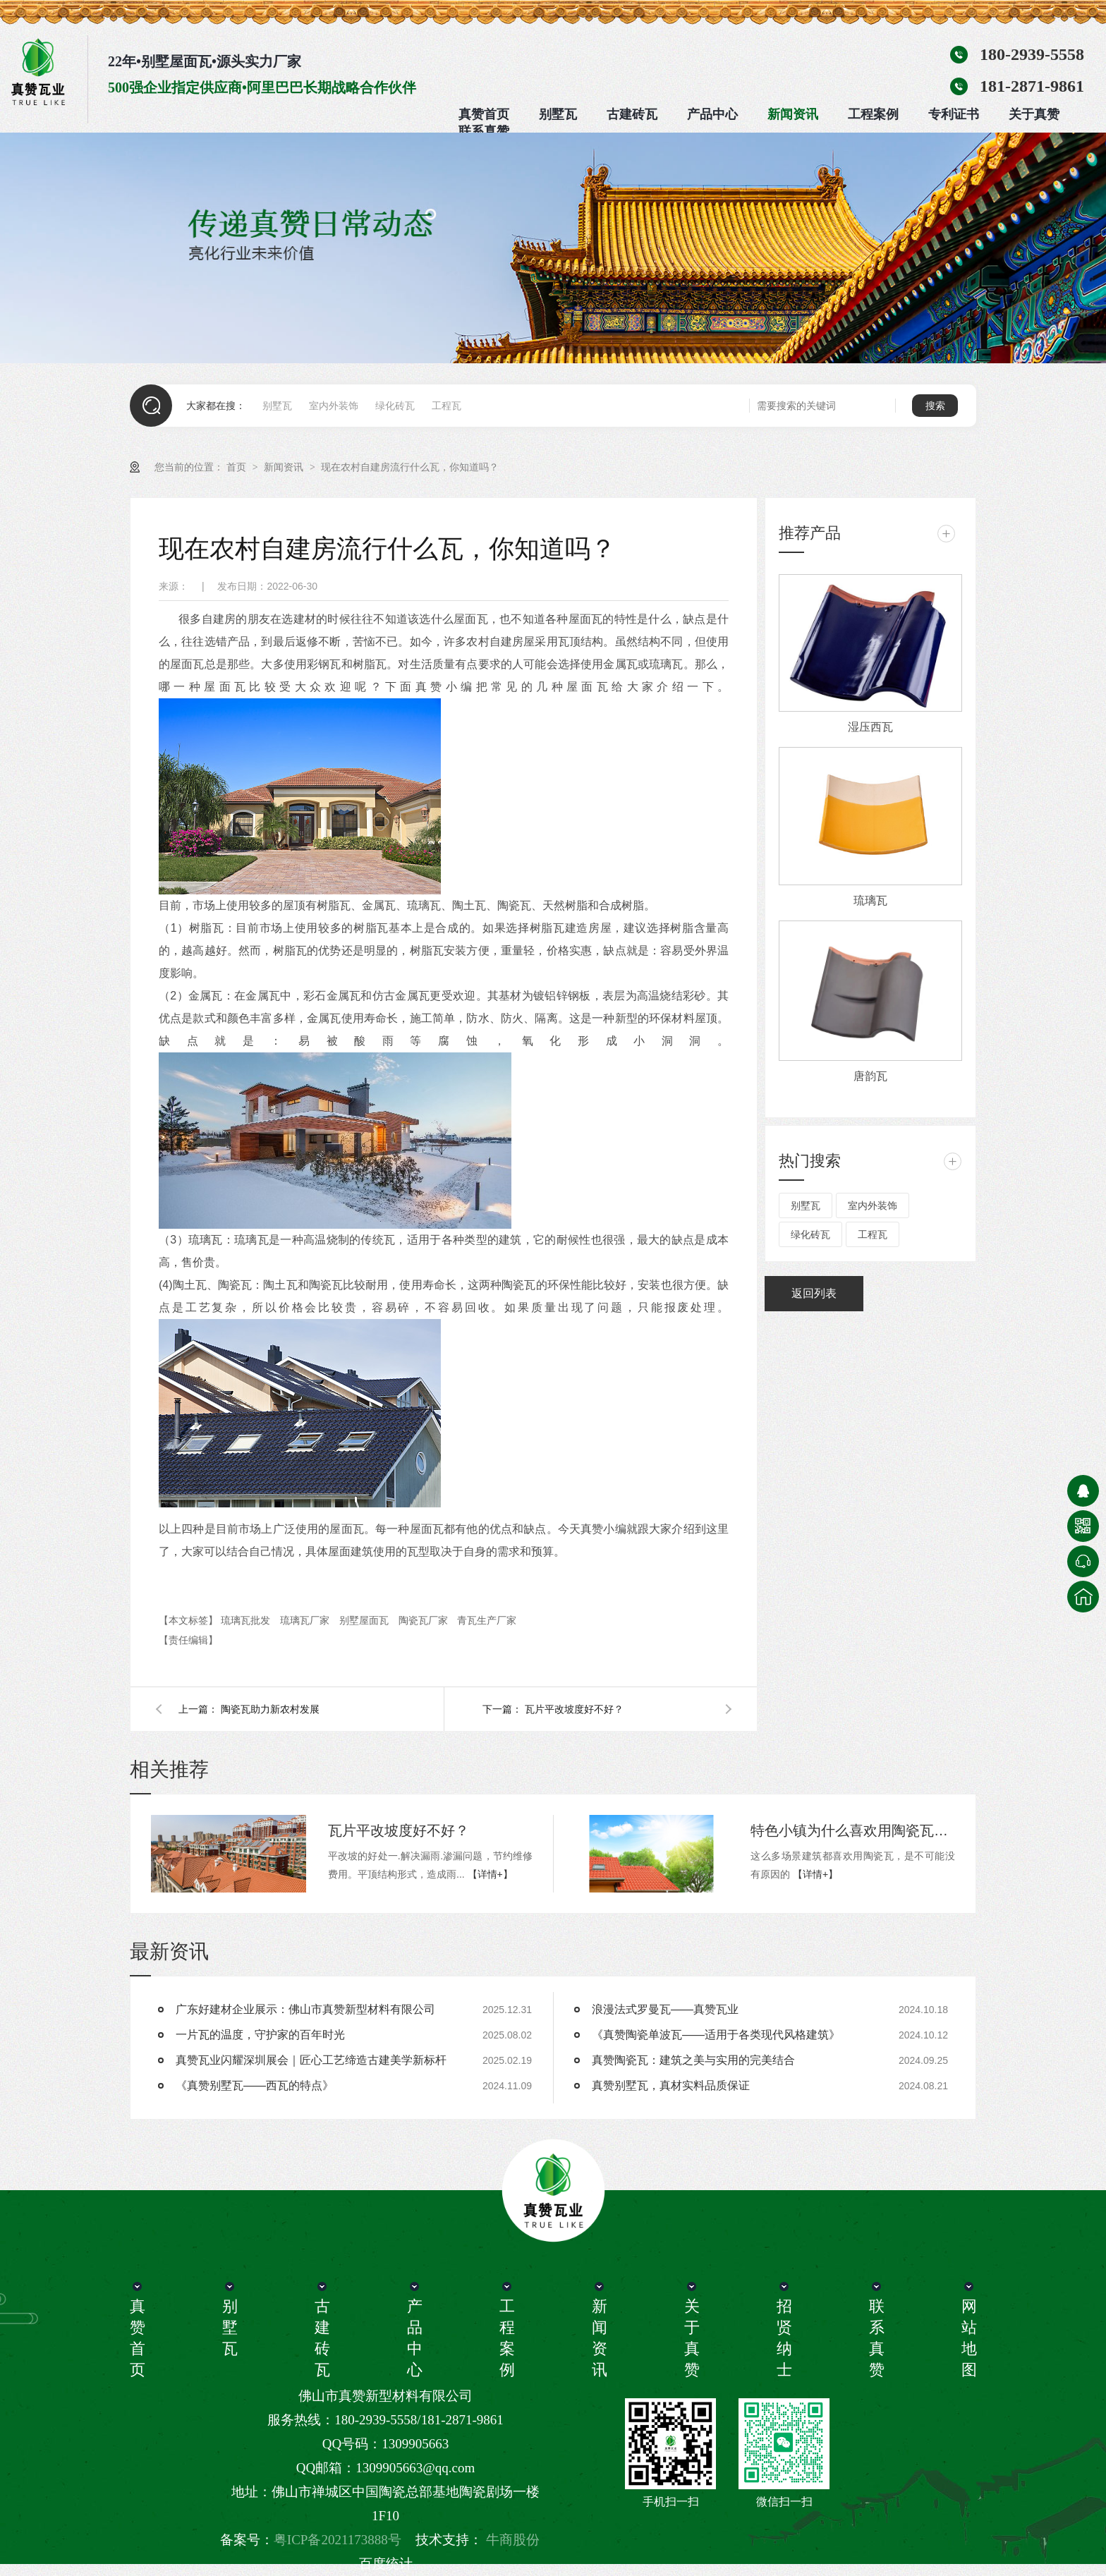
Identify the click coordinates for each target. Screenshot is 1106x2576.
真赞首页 (483, 114)
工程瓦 (446, 405)
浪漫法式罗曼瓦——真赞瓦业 (665, 2009)
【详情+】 (490, 1874)
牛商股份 (513, 2539)
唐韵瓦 (870, 1076)
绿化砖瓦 (395, 405)
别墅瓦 (558, 114)
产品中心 (712, 114)
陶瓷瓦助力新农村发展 (270, 1709)
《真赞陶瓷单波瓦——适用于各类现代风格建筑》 (716, 2035)
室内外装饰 (333, 405)
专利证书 (953, 114)
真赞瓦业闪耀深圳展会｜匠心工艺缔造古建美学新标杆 (311, 2060)
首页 (237, 467)
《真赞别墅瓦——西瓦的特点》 (255, 2085)
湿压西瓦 (870, 727)
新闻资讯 (792, 114)
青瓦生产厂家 (486, 1620)
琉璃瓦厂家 (306, 1620)
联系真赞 (483, 131)
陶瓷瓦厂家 (425, 1620)
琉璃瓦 (870, 900)
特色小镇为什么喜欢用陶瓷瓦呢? (852, 1830)
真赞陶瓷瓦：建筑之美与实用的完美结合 (693, 2060)
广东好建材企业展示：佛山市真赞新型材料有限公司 (305, 2009)
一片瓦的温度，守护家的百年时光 (260, 2035)
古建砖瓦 (632, 114)
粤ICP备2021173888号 (337, 2539)
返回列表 (814, 1293)
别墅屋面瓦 (365, 1620)
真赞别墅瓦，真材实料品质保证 (671, 2085)
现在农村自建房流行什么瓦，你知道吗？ (410, 467)
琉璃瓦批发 (247, 1620)
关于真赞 (1034, 114)
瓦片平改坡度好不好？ (574, 1709)
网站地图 (968, 2337)
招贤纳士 (784, 2337)
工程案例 (873, 114)
